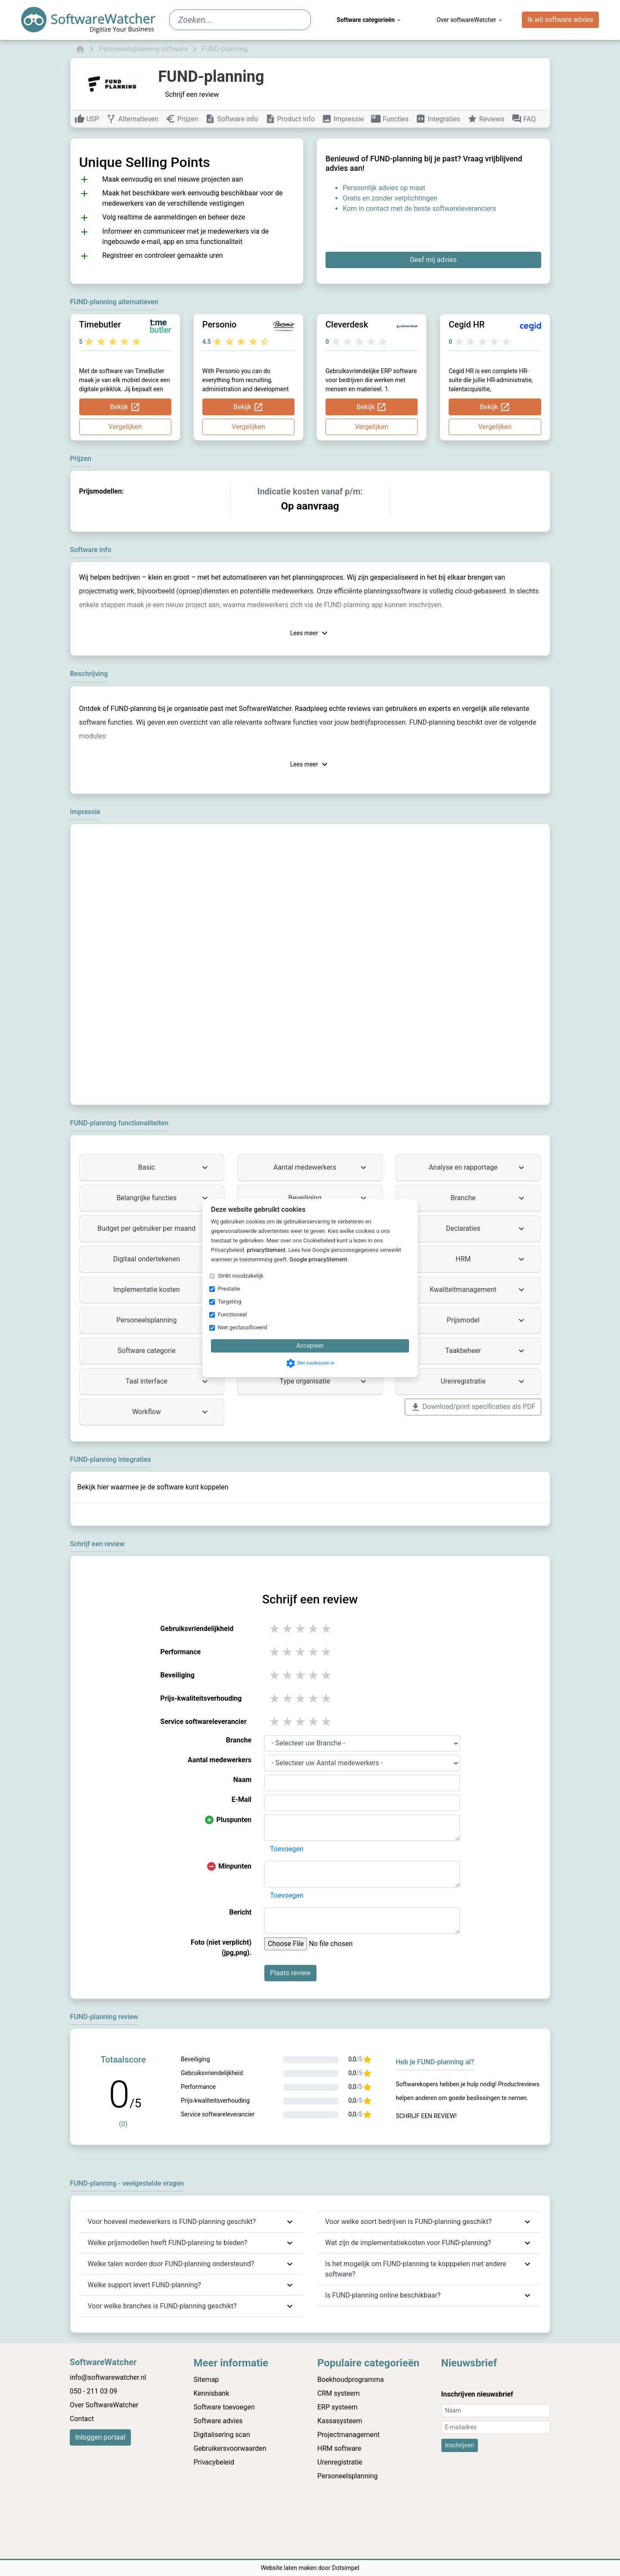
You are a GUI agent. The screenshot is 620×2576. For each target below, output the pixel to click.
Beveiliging (328, 1198)
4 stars (313, 1628)
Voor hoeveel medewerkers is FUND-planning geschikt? (172, 2222)
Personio (219, 324)
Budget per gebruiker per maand (153, 1228)
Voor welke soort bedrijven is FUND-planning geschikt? (408, 2222)
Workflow (171, 1412)
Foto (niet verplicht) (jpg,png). (221, 1947)
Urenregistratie (483, 1381)
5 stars (326, 1628)
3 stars (300, 1628)
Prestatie (229, 1288)
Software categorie (164, 1351)
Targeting (229, 1301)
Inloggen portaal (100, 2437)
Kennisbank (211, 2393)
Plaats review (290, 1973)
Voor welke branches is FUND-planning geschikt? (162, 2306)
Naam (242, 1780)
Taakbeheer (486, 1351)
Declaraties (486, 1228)
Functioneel (232, 1314)
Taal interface (168, 1381)
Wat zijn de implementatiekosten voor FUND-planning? (408, 2243)
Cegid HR (466, 324)
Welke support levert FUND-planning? (144, 2285)
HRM (491, 1259)
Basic (174, 1167)
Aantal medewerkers (321, 1167)
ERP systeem (337, 2407)
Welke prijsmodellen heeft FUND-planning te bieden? (168, 2243)
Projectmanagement (348, 2435)
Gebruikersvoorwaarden (230, 2448)
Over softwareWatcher (470, 19)
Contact (82, 2419)
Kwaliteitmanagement (478, 1290)
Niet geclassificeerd (242, 1327)
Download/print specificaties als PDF (472, 1407)
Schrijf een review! (426, 2116)
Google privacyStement (318, 1259)
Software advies (218, 2421)
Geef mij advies (433, 260)
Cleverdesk (347, 324)
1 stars (275, 1628)
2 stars (288, 1628)
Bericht (240, 1912)
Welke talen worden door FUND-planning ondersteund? (171, 2264)
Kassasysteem (339, 2421)
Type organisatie (324, 1381)
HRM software (339, 2448)
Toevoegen (287, 1849)
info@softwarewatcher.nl (108, 2377)
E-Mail (241, 1799)
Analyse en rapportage (478, 1167)
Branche (488, 1198)
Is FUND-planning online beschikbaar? (382, 2295)
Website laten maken (289, 2567)
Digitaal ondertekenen (162, 1259)
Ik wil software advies (560, 19)
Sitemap (206, 2379)
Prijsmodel (487, 1320)
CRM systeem (338, 2393)
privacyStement (266, 1250)
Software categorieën (369, 19)
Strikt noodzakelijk (241, 1276)
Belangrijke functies (163, 1198)
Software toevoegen (224, 2407)
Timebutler (100, 324)
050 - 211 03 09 (93, 2391)
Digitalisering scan (222, 2435)
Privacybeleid (214, 2462)
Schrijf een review (192, 94)
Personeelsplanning (163, 1320)
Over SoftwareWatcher (104, 2405)
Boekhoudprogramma (350, 2379)
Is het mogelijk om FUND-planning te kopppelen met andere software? (415, 2269)
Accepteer (309, 1345)
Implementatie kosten (161, 1290)
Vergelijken (125, 427)
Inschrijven (459, 2445)
